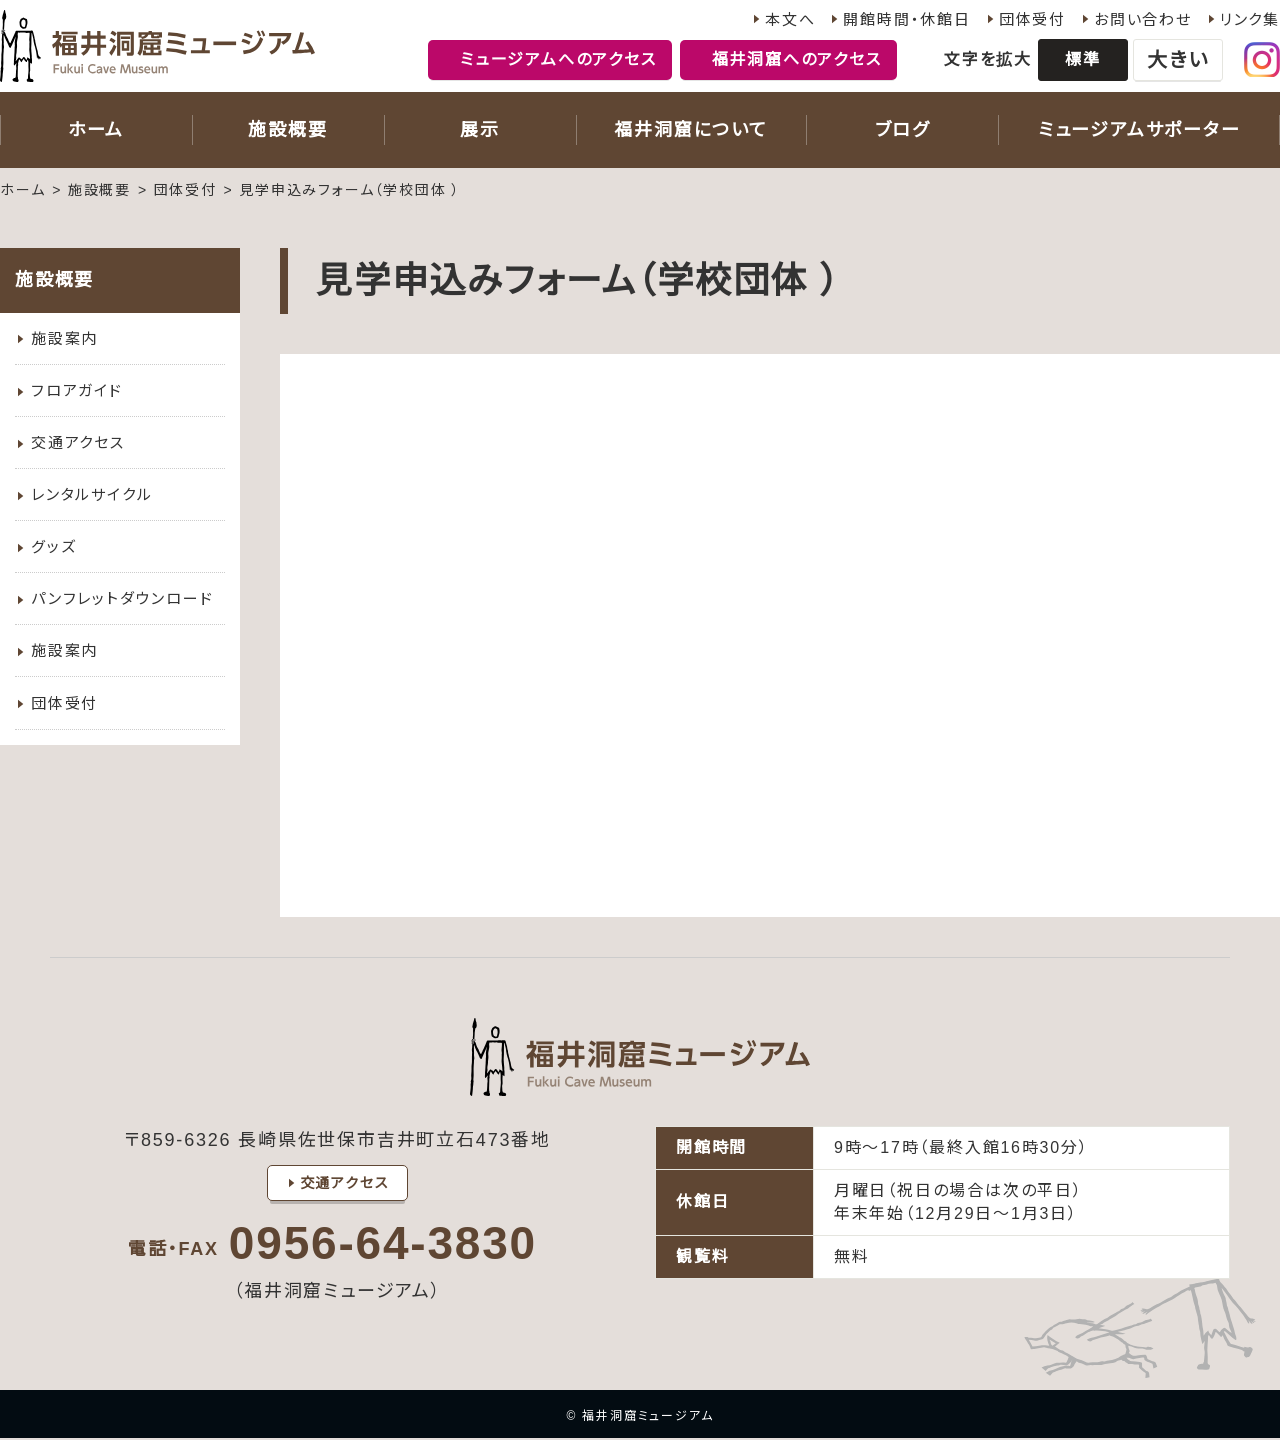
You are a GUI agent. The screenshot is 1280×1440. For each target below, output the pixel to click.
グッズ (53, 555)
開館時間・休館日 (906, 19)
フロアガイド (77, 393)
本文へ (790, 19)
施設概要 (99, 190)
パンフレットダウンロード (122, 609)
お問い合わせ (1143, 19)
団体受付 (1032, 19)
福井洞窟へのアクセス (797, 59)
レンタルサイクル (91, 501)
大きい (1177, 60)
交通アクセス (78, 447)
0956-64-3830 (383, 1245)
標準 (1083, 59)
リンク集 (1250, 19)
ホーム (22, 190)
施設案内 (64, 339)
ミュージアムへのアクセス (558, 59)
